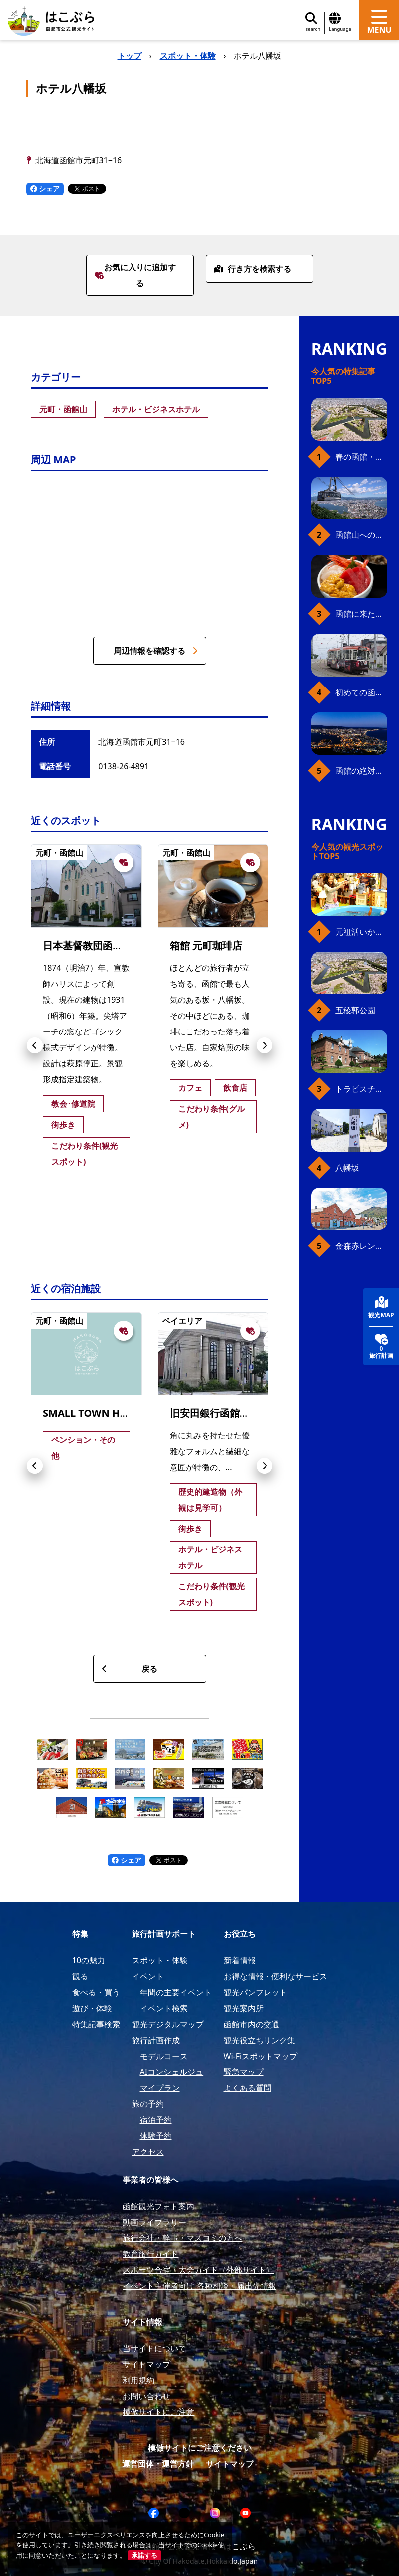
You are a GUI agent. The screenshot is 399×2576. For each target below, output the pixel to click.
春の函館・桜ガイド (361, 456)
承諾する (144, 2555)
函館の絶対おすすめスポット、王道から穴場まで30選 (361, 770)
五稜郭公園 (355, 1010)
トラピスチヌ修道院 (361, 1088)
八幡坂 (347, 1167)
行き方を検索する (252, 269)
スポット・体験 (188, 55)
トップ (129, 55)
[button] (35, 1045)
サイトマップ (230, 2463)
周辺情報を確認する (155, 651)
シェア (45, 188)
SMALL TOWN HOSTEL (96, 1413)
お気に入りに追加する (135, 275)
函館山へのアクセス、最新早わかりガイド (361, 534)
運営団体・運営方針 (158, 2463)
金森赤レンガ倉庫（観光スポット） (361, 1245)
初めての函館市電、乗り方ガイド (361, 692)
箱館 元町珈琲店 (206, 945)
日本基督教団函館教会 (92, 945)
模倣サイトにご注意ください (200, 2447)
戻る (129, 1669)
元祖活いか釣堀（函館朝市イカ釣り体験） (361, 931)
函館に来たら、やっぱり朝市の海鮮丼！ (361, 613)
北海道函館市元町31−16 (78, 160)
